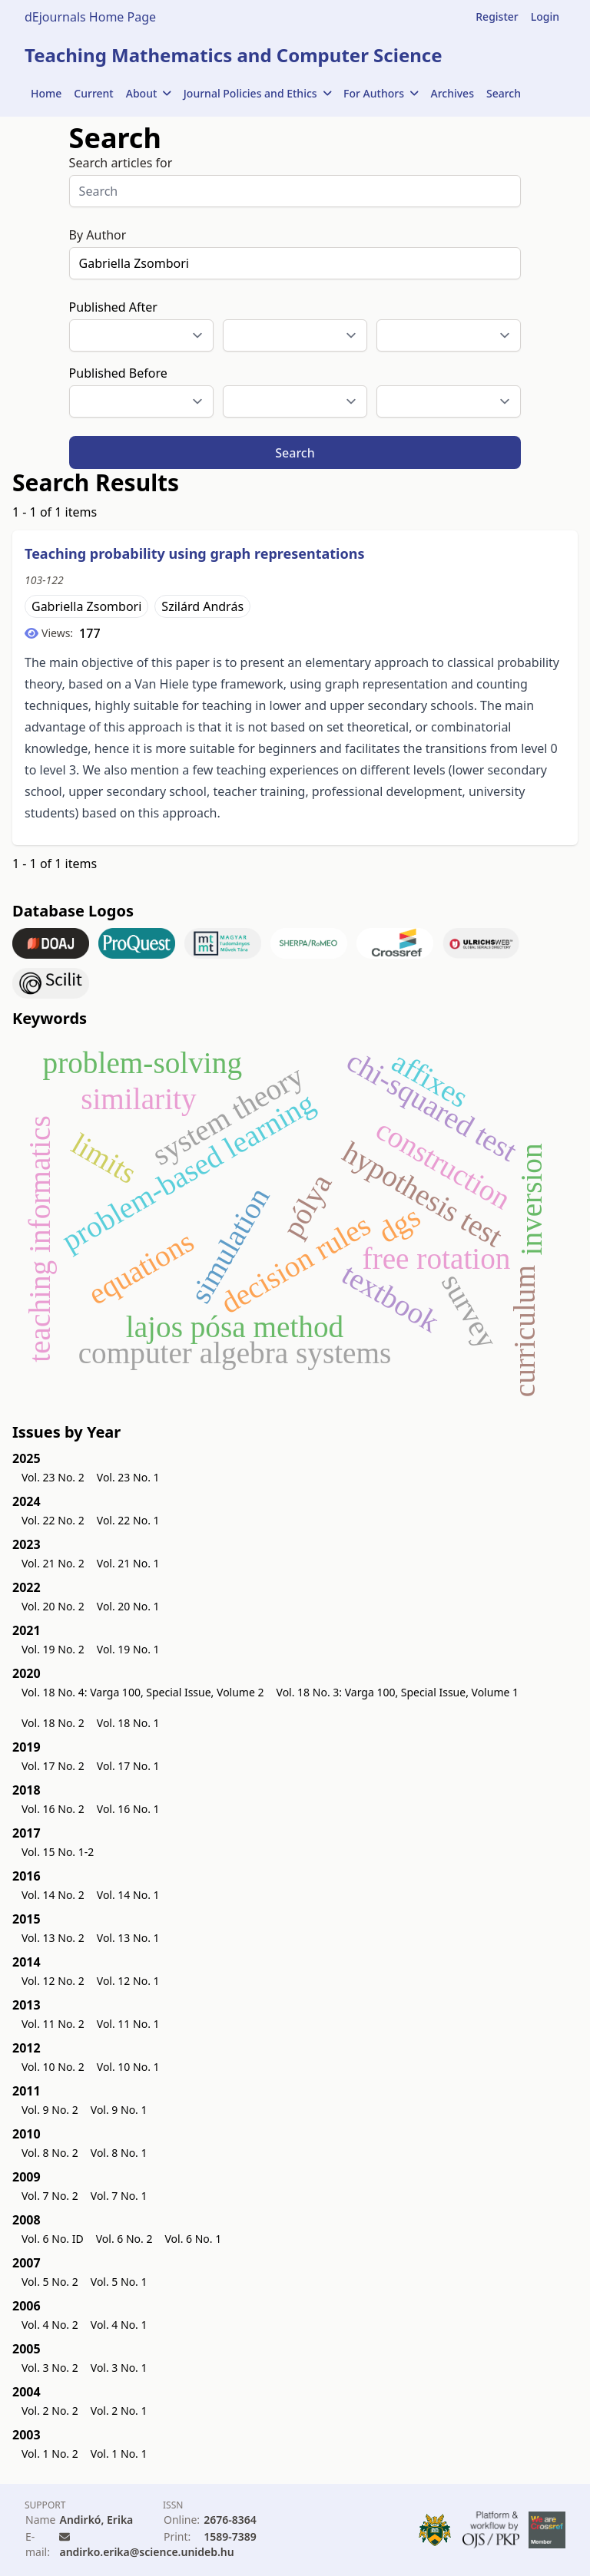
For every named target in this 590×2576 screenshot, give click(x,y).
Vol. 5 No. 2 (50, 2281)
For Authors (380, 93)
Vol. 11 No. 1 (128, 2023)
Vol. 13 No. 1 (128, 1937)
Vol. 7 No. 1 (119, 2195)
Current (93, 93)
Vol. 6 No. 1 (192, 2238)
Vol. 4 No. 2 (50, 2324)
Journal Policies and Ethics (257, 93)
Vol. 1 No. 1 (119, 2453)
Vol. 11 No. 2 (53, 2023)
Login (545, 16)
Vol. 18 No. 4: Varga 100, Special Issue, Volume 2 (143, 1692)
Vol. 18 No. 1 (128, 1723)
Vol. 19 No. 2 (53, 1649)
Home (46, 93)
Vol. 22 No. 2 (53, 1520)
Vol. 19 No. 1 (128, 1649)
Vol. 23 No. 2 (53, 1477)
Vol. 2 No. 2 (50, 2410)
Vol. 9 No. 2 (50, 2109)
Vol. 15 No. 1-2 (58, 1851)
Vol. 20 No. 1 (128, 1606)
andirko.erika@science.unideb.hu (146, 2552)
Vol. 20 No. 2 (53, 1606)
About (148, 93)
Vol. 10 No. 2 (53, 2066)
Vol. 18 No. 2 (53, 1723)
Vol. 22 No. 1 (128, 1520)
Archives (452, 93)
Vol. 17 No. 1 (128, 1766)
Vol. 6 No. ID (53, 2238)
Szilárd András (202, 606)
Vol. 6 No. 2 (124, 2238)
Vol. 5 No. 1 (119, 2281)
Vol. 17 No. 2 (53, 1766)
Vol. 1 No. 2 (50, 2453)
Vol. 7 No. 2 (50, 2195)
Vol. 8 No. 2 (50, 2152)
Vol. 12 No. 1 (128, 1980)
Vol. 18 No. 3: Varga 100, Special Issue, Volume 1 (398, 1692)
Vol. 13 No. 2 (53, 1937)
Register (497, 16)
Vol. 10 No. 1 (128, 2066)
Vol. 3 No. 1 (119, 2367)
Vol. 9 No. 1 (119, 2109)
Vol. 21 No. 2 (53, 1563)
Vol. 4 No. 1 (119, 2324)
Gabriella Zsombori (86, 606)
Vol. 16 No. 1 (128, 1809)
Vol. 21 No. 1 (128, 1563)
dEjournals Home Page (90, 16)
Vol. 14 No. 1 (128, 1894)
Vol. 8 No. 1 (119, 2152)
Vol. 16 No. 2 (53, 1809)
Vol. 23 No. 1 (128, 1477)
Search (503, 93)
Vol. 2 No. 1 (119, 2410)
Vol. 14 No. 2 (53, 1894)
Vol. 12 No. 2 (53, 1980)
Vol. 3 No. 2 (50, 2367)
